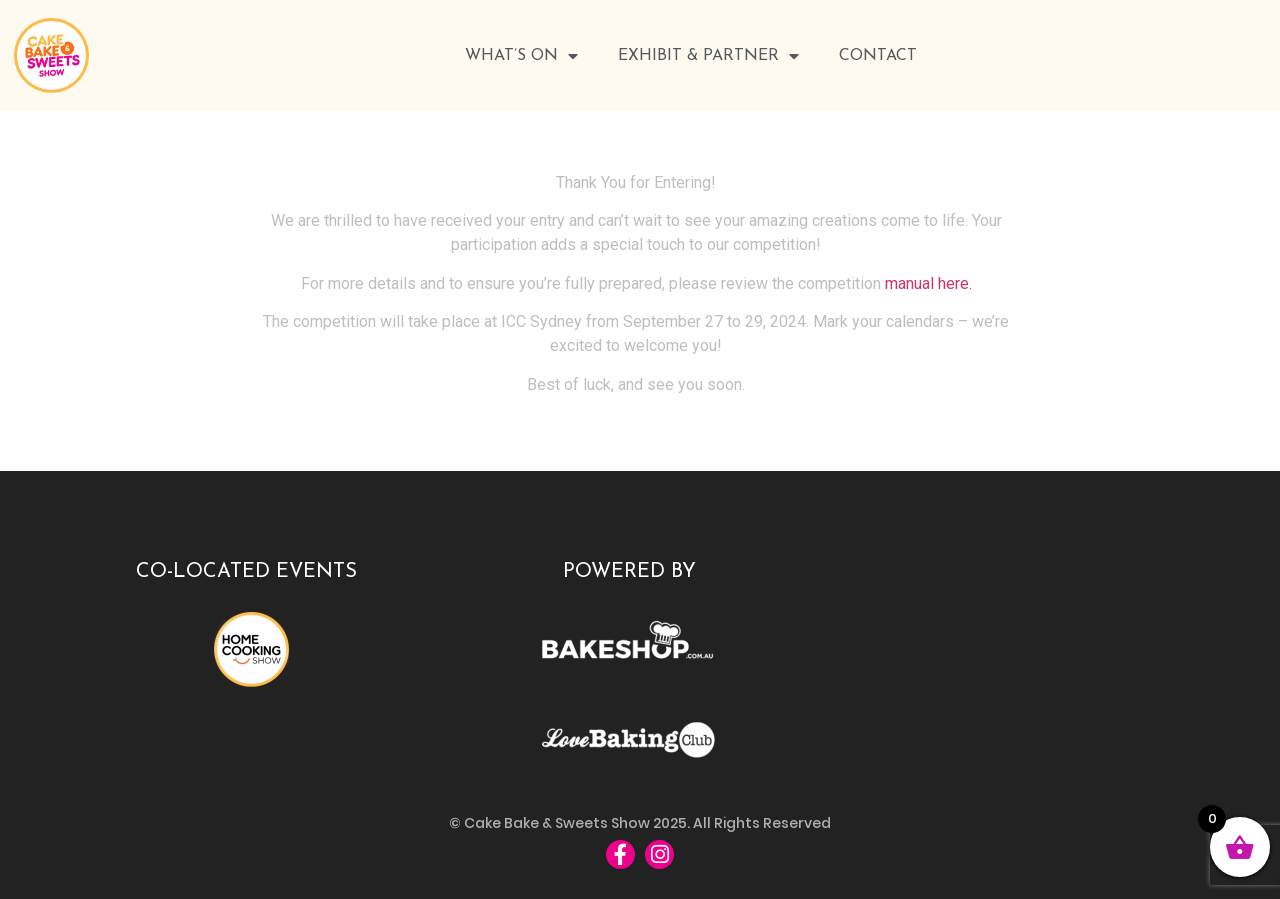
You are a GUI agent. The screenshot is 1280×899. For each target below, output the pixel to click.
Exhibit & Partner (708, 56)
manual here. (928, 283)
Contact (878, 56)
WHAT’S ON (521, 56)
